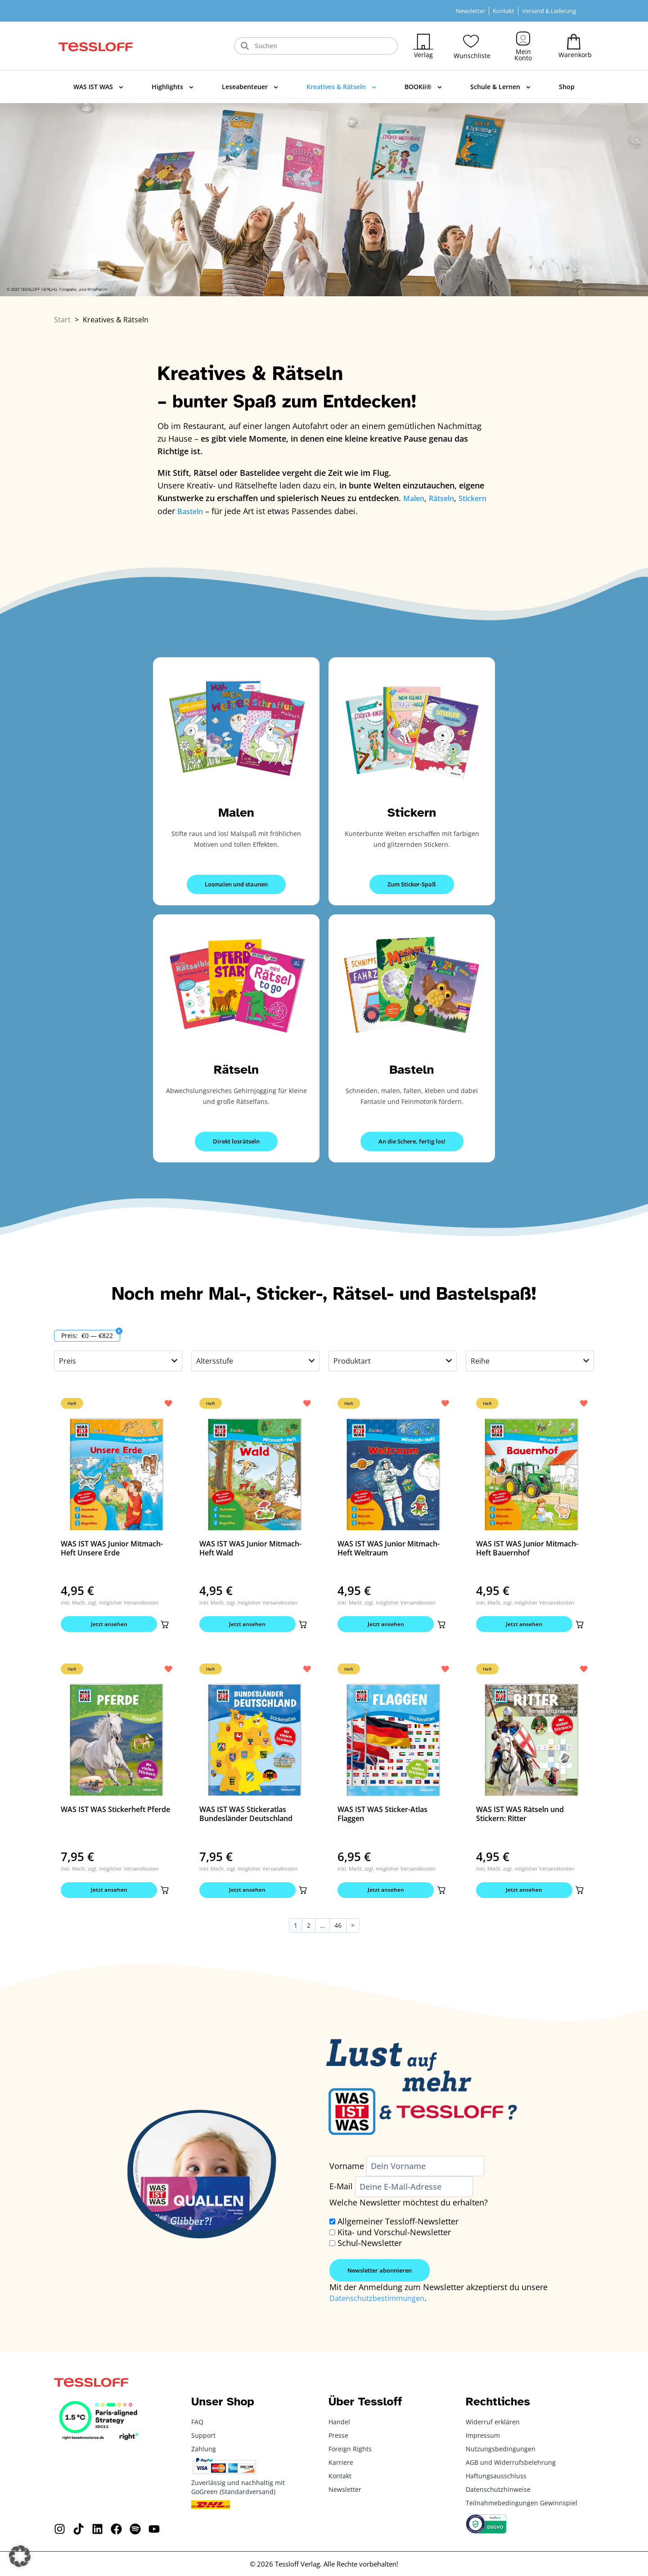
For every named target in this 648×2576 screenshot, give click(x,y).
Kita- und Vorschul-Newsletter (394, 2238)
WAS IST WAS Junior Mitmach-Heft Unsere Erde (112, 1547)
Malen (236, 811)
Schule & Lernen (500, 87)
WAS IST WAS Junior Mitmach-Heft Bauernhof (527, 1547)
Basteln (411, 1068)
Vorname (346, 2172)
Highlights (173, 87)
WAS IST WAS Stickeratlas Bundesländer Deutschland (245, 1816)
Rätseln (236, 1068)
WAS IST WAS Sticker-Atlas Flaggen (383, 1816)
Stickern (412, 811)
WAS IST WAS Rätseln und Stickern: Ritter (520, 1816)
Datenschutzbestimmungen (381, 2304)
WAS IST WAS (98, 87)
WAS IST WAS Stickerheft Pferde (115, 1812)
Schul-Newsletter (370, 2248)
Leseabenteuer (250, 87)
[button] (162, 1625)
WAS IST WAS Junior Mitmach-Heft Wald (250, 1547)
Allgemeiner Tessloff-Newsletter (398, 2227)
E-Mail (341, 2192)
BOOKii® (423, 87)
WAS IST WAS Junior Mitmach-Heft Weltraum (389, 1547)
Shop (567, 86)
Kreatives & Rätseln (341, 87)
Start (62, 320)
